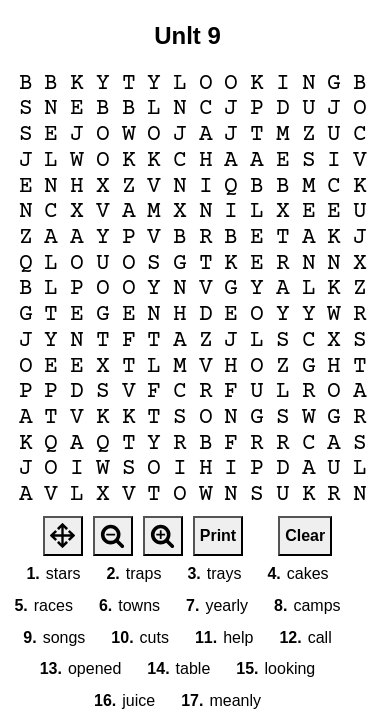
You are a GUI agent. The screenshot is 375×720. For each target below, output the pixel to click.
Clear (305, 535)
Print (218, 535)
